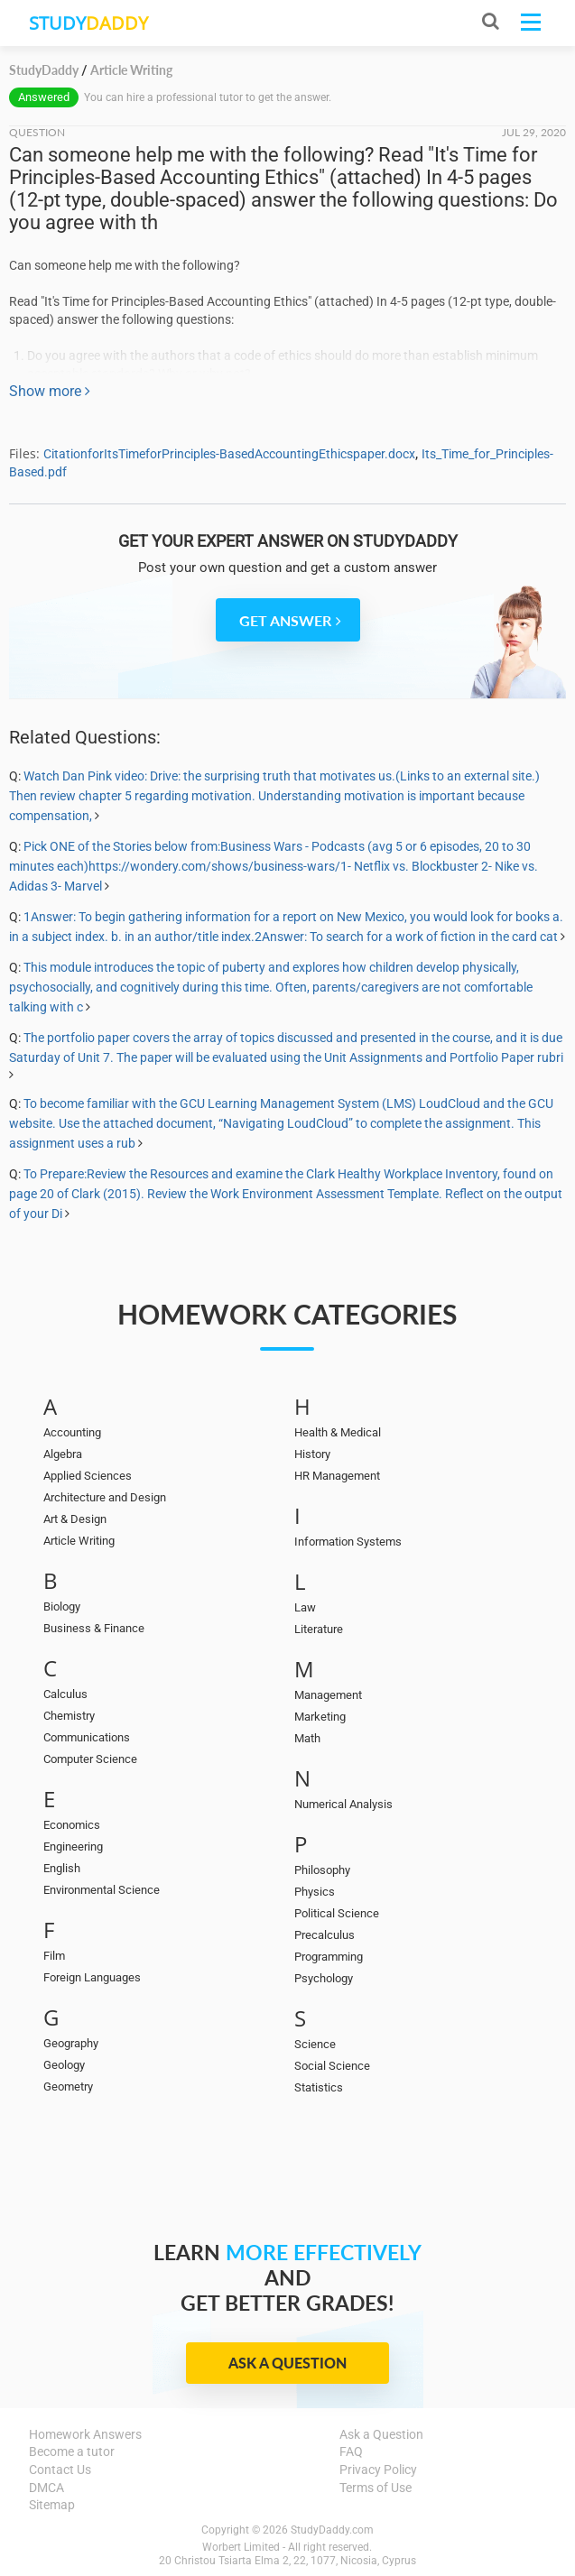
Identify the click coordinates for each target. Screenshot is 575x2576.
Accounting (72, 1432)
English (61, 1868)
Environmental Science (101, 1890)
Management (328, 1695)
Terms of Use (375, 2487)
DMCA (46, 2487)
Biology (61, 1606)
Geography (70, 2043)
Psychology (323, 1978)
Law (305, 1607)
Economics (71, 1825)
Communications (86, 1737)
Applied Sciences (87, 1475)
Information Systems (348, 1541)
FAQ (351, 2451)
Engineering (73, 1846)
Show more (49, 391)
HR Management (337, 1475)
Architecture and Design (104, 1497)
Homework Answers (85, 2434)
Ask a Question (287, 2362)
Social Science (332, 2066)
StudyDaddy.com (332, 2530)
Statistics (318, 2087)
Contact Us (60, 2469)
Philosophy (322, 1870)
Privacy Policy (378, 2469)
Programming (328, 1956)
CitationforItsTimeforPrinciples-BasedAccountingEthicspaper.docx (229, 454)
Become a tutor (72, 2451)
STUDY (88, 23)
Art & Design (75, 1519)
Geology (64, 2065)
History (312, 1454)
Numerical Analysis (343, 1804)
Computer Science (90, 1759)
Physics (314, 1891)
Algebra (62, 1454)
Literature (318, 1629)
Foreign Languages (92, 1977)
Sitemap (52, 2505)
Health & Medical (337, 1432)
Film (54, 1955)
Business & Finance (93, 1628)
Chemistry (69, 1715)
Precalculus (324, 1935)
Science (315, 2044)
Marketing (320, 1716)
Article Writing (79, 1540)
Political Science (336, 1913)
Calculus (65, 1694)
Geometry (68, 2086)
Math (307, 1738)
